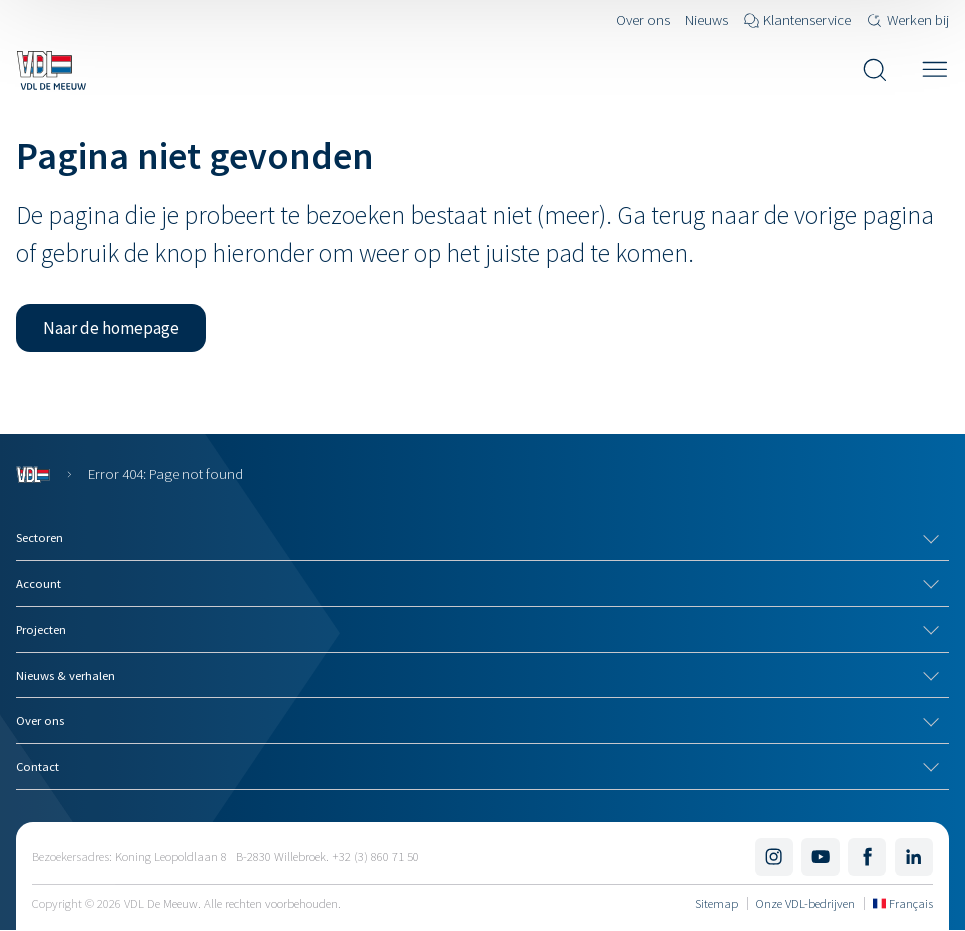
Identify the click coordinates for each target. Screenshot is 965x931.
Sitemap (716, 903)
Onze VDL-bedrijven (805, 903)
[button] (111, 328)
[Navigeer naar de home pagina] (51, 70)
